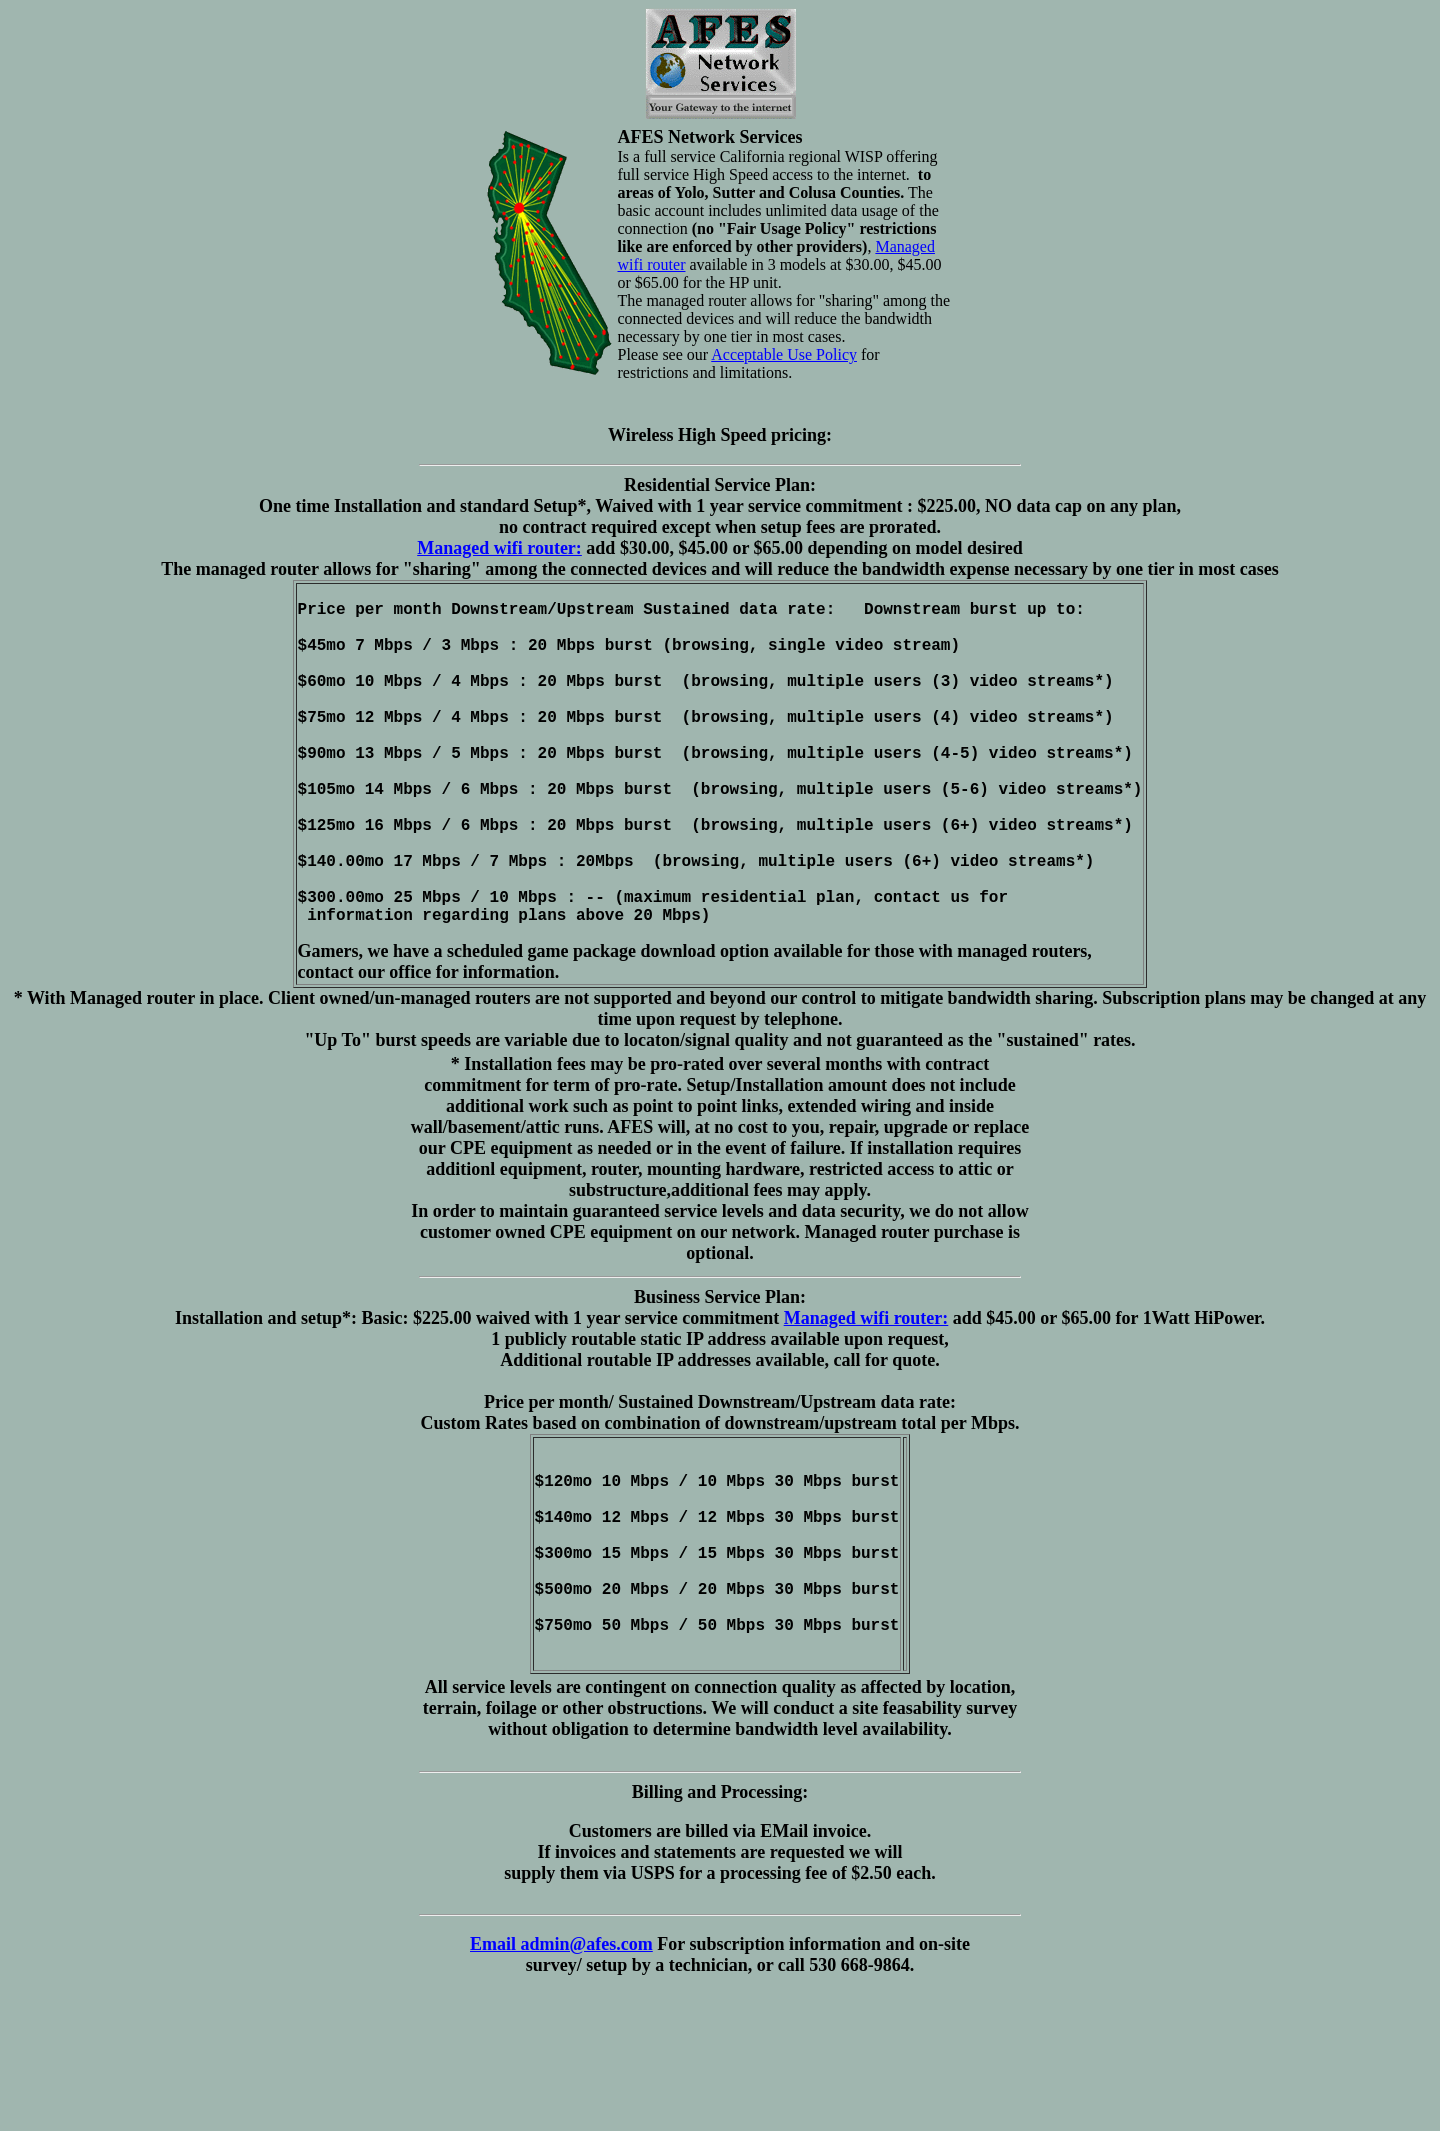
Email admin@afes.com (561, 2060)
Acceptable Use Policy (784, 354)
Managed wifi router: (499, 548)
